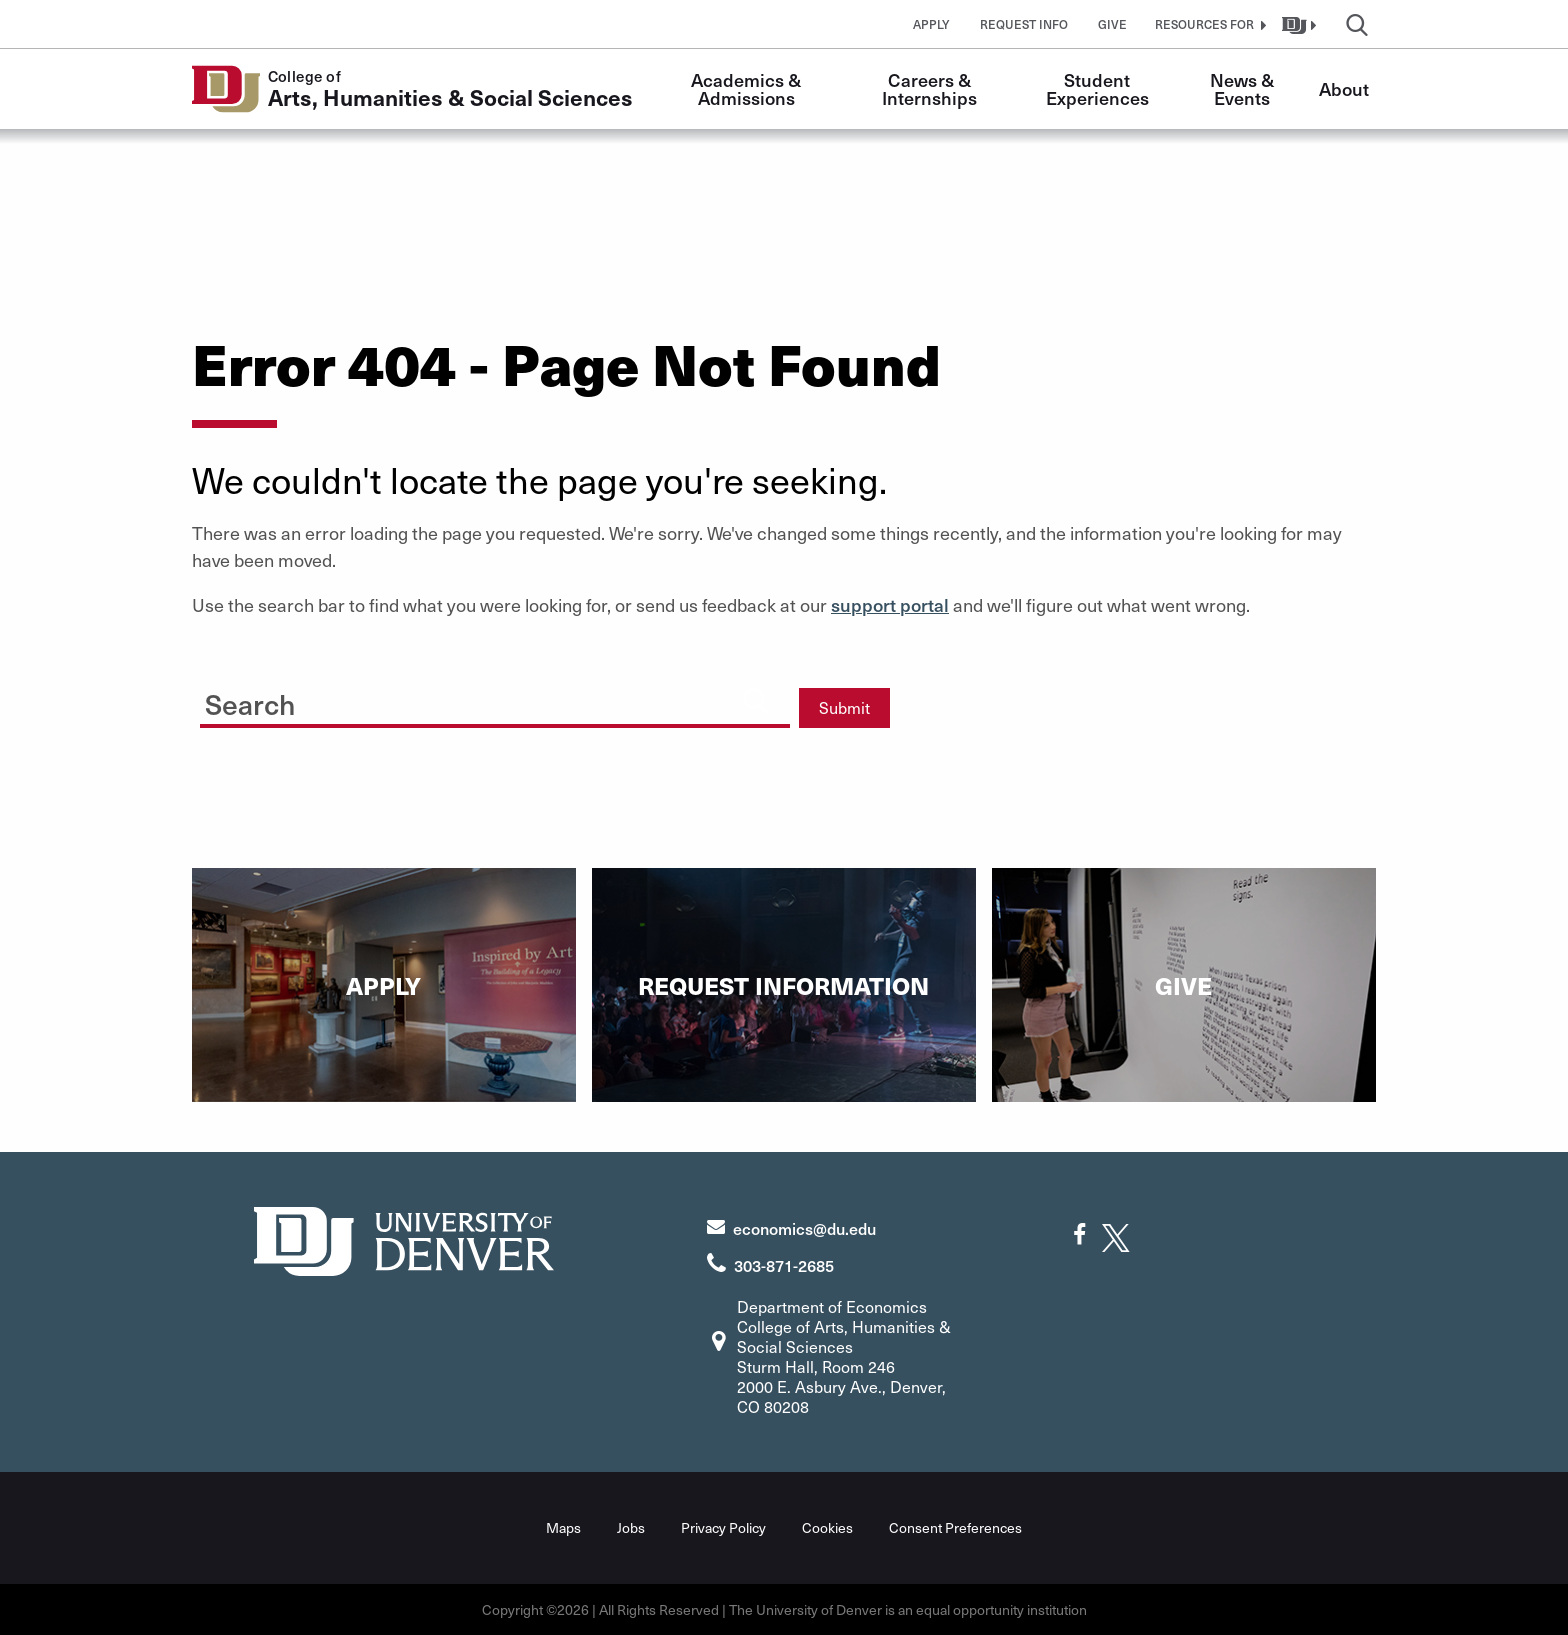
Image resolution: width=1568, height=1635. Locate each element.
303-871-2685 (784, 1265)
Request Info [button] (1024, 24)
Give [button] (1112, 24)
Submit (844, 707)
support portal (890, 604)
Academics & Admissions (748, 88)
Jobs (631, 1527)
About (1344, 88)
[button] (1208, 24)
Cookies (827, 1527)
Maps (563, 1527)
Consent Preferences (955, 1527)
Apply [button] (931, 24)
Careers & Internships (929, 88)
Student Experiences (1097, 88)
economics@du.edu (804, 1228)
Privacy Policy (723, 1527)
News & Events (1244, 88)
